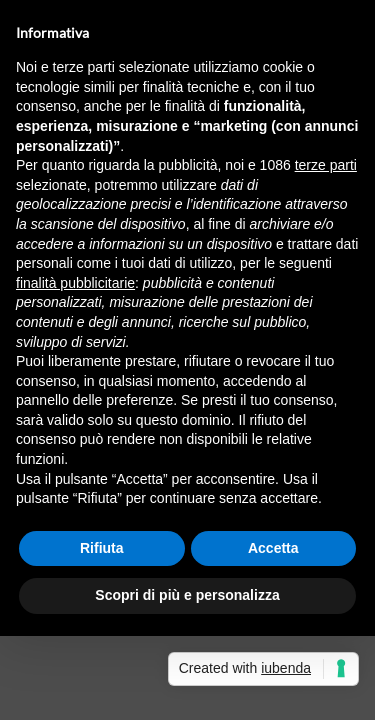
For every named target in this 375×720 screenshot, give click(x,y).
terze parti (326, 165)
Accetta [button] (273, 548)
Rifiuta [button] (102, 548)
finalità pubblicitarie (75, 283)
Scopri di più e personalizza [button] (187, 595)
